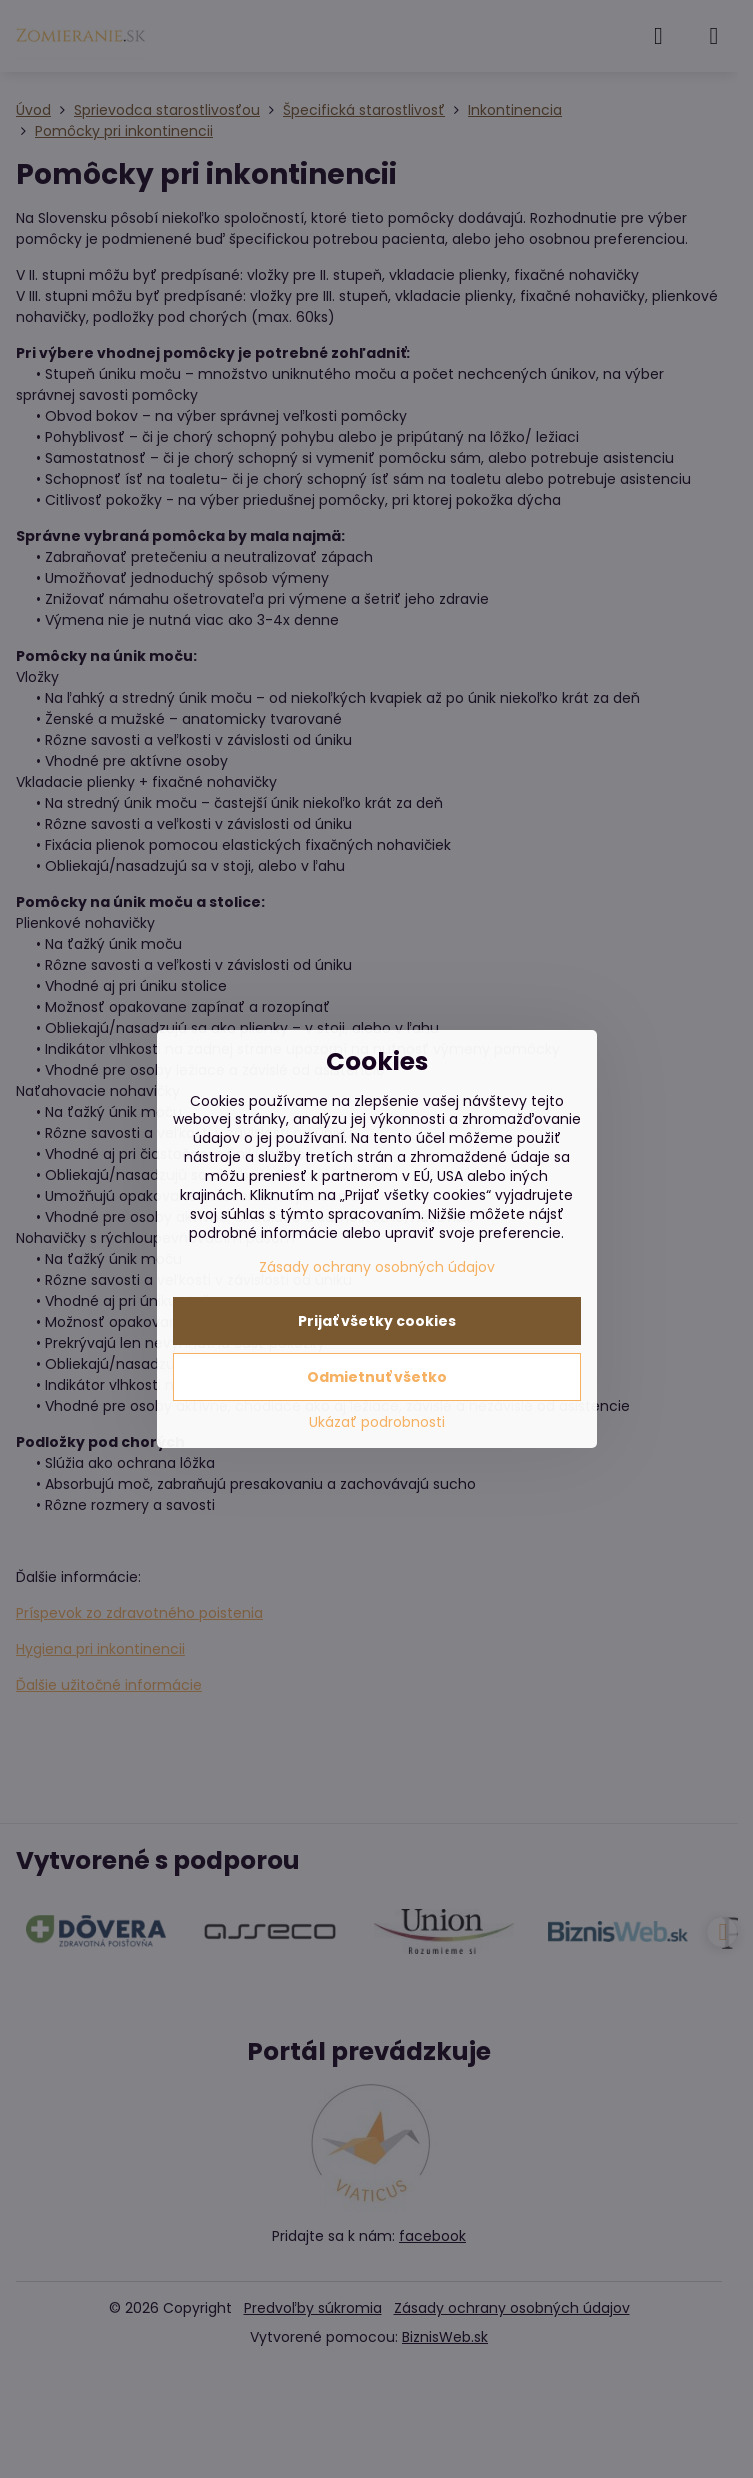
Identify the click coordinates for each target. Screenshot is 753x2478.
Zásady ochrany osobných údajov (377, 1267)
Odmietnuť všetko (377, 1377)
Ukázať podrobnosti (377, 1422)
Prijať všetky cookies (377, 1321)
